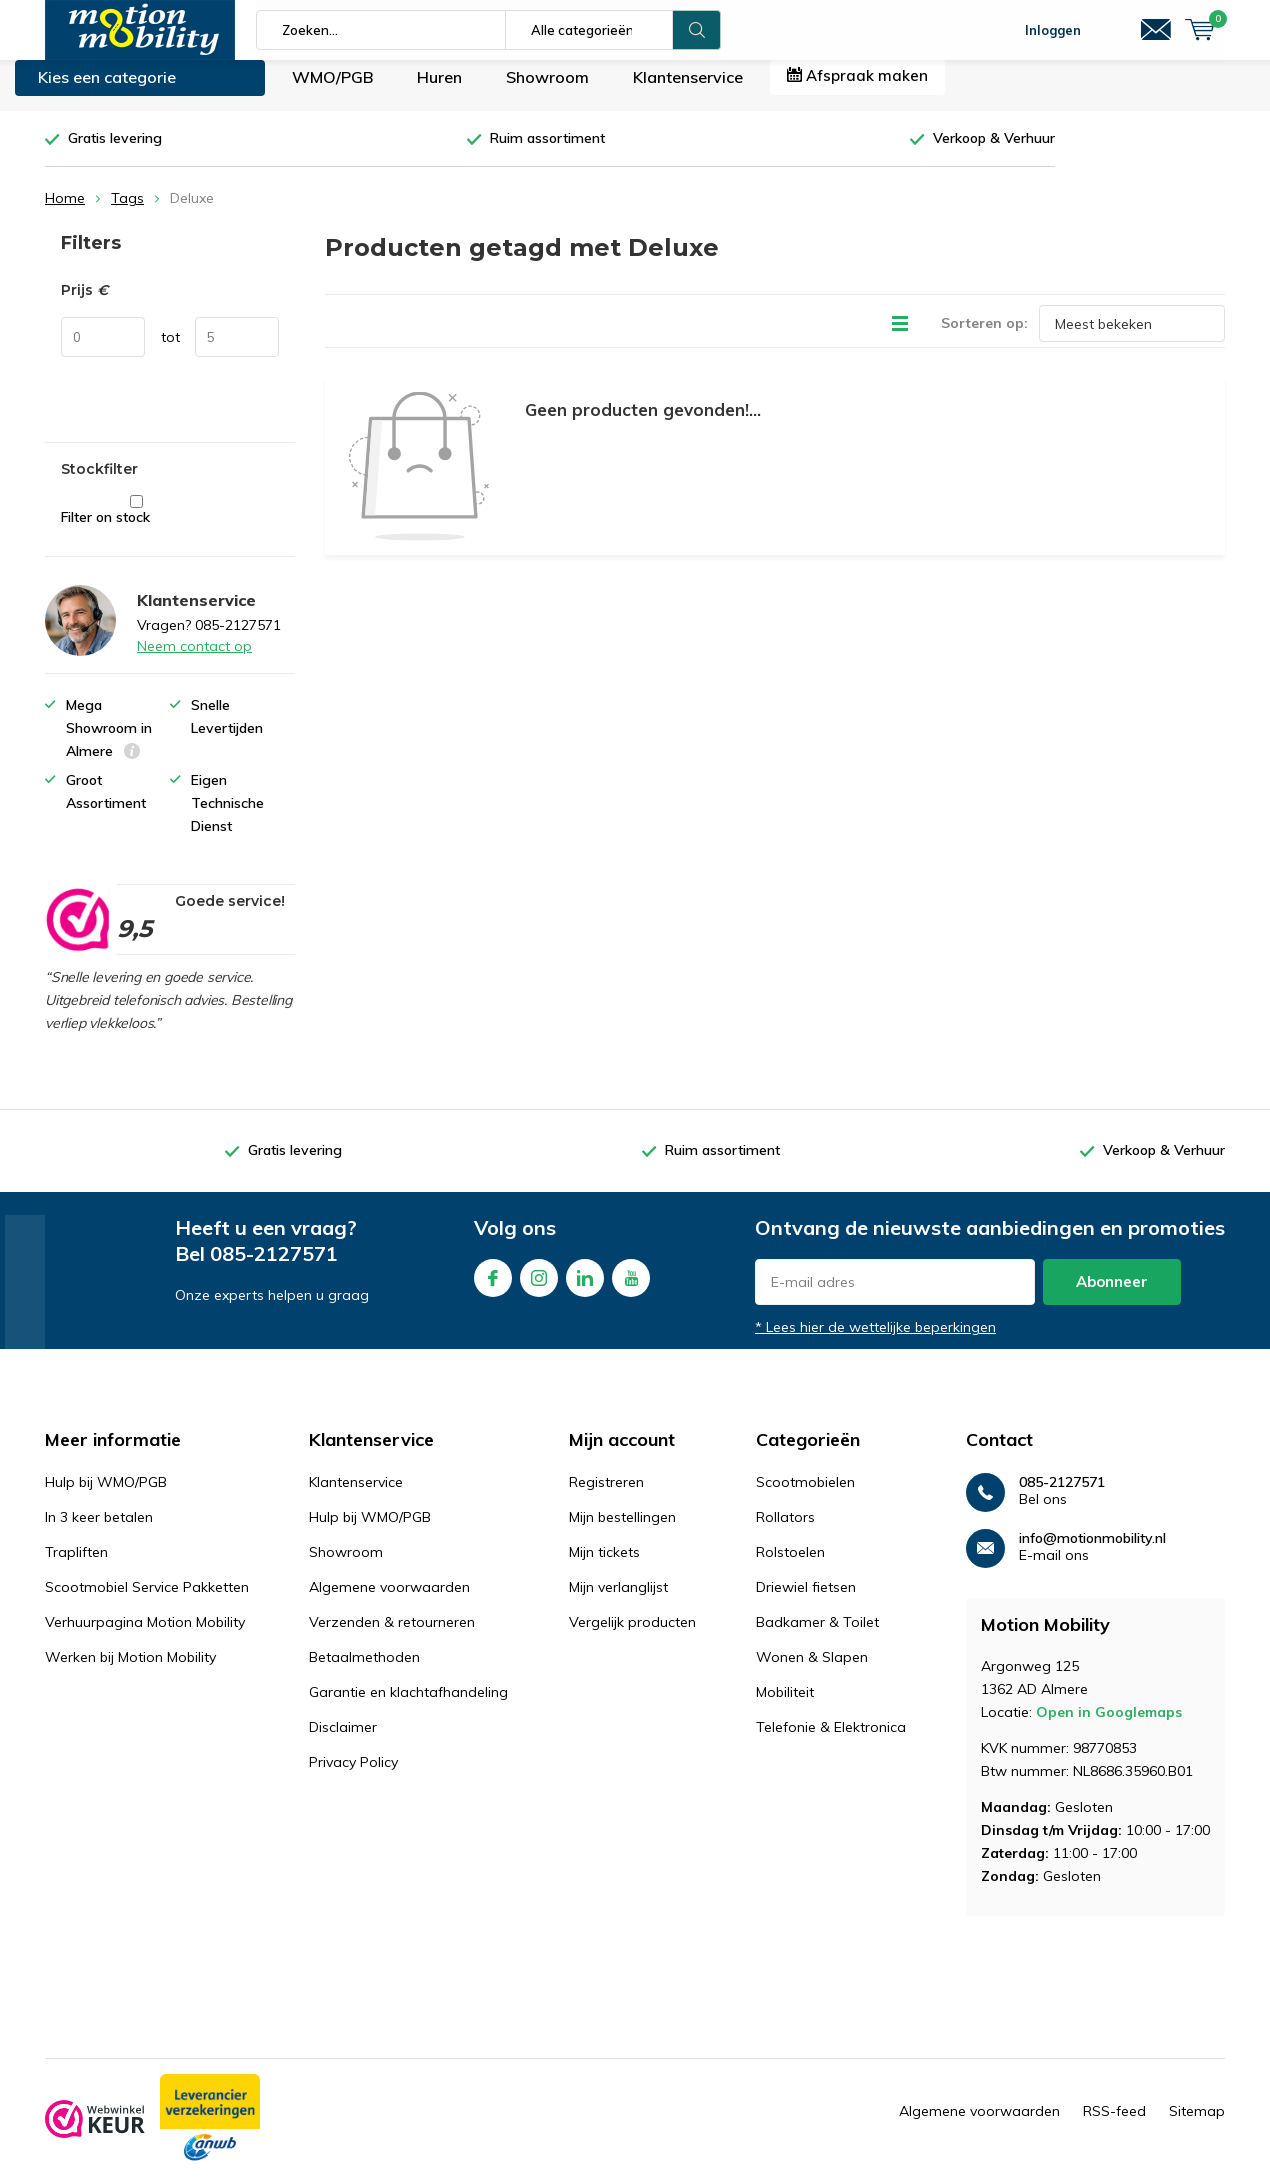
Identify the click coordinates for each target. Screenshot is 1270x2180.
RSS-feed (1114, 2126)
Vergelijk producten (632, 1637)
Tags (127, 213)
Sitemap (1197, 2126)
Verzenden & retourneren (392, 1637)
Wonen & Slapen (812, 1672)
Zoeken (697, 30)
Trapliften (76, 1567)
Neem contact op (194, 661)
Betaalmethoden (364, 1672)
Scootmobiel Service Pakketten (147, 1602)
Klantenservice (688, 92)
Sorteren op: (984, 338)
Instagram (539, 1288)
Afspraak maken (857, 90)
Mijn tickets (604, 1567)
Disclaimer (343, 1742)
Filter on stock (136, 525)
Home (65, 213)
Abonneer (1112, 1296)
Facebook (493, 1288)
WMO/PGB (332, 92)
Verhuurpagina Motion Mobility (145, 1637)
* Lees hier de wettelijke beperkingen (875, 1342)
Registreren (606, 1497)
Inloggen (1053, 30)
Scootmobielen (805, 1497)
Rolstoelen (790, 1567)
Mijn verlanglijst (618, 1602)
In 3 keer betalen (99, 1532)
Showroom (547, 92)
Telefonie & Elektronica (831, 1742)
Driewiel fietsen (806, 1602)
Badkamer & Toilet (817, 1637)
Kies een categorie (107, 92)
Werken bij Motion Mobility (130, 1672)
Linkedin (585, 1288)
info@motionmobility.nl (1092, 1553)
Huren (439, 92)
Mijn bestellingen (622, 1532)
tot (170, 352)
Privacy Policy (353, 1777)
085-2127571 (274, 1268)
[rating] (76, 934)
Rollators (785, 1532)
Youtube (631, 1288)
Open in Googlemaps (1109, 1727)
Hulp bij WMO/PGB (106, 1497)
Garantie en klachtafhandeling (408, 1707)
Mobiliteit (785, 1707)
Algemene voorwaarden (389, 1602)
